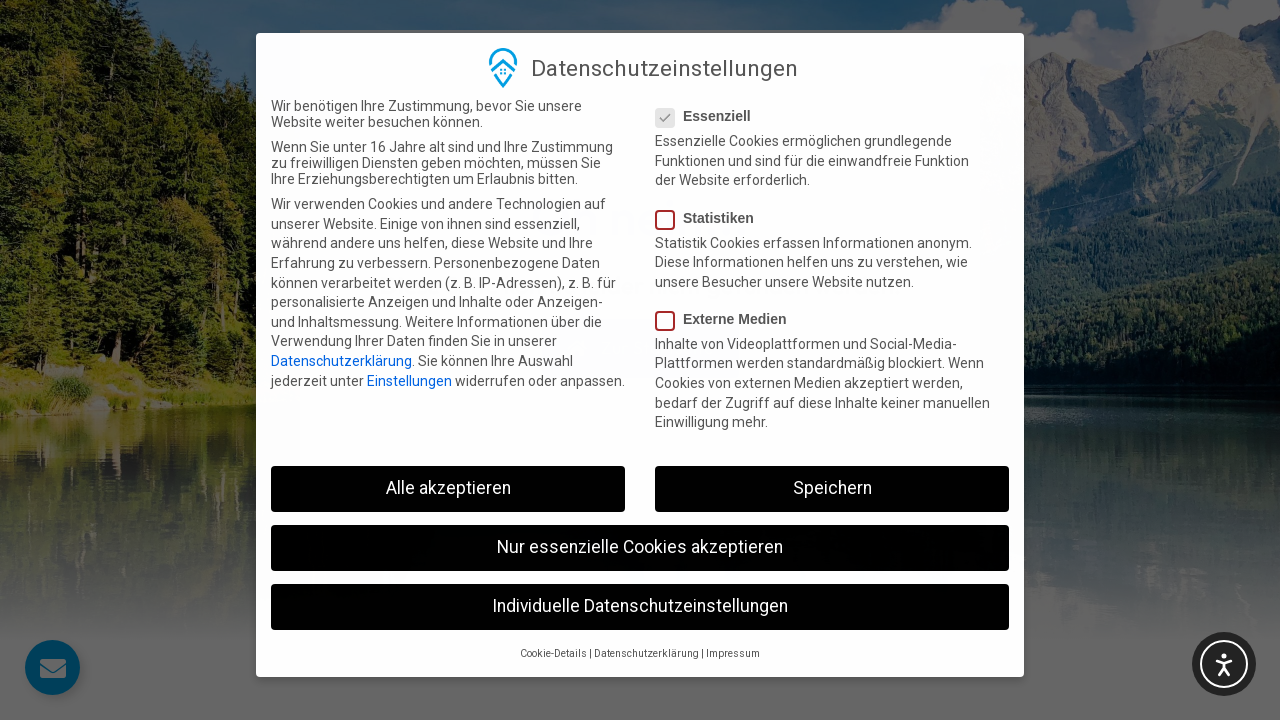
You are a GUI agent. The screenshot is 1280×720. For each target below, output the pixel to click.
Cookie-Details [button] (553, 609)
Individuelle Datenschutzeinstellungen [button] (640, 563)
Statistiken (711, 174)
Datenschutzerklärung (341, 318)
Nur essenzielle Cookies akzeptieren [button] (640, 504)
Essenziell (709, 73)
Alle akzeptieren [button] (448, 445)
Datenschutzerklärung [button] (646, 609)
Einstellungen (409, 337)
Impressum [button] (733, 609)
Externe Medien (727, 275)
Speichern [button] (832, 445)
